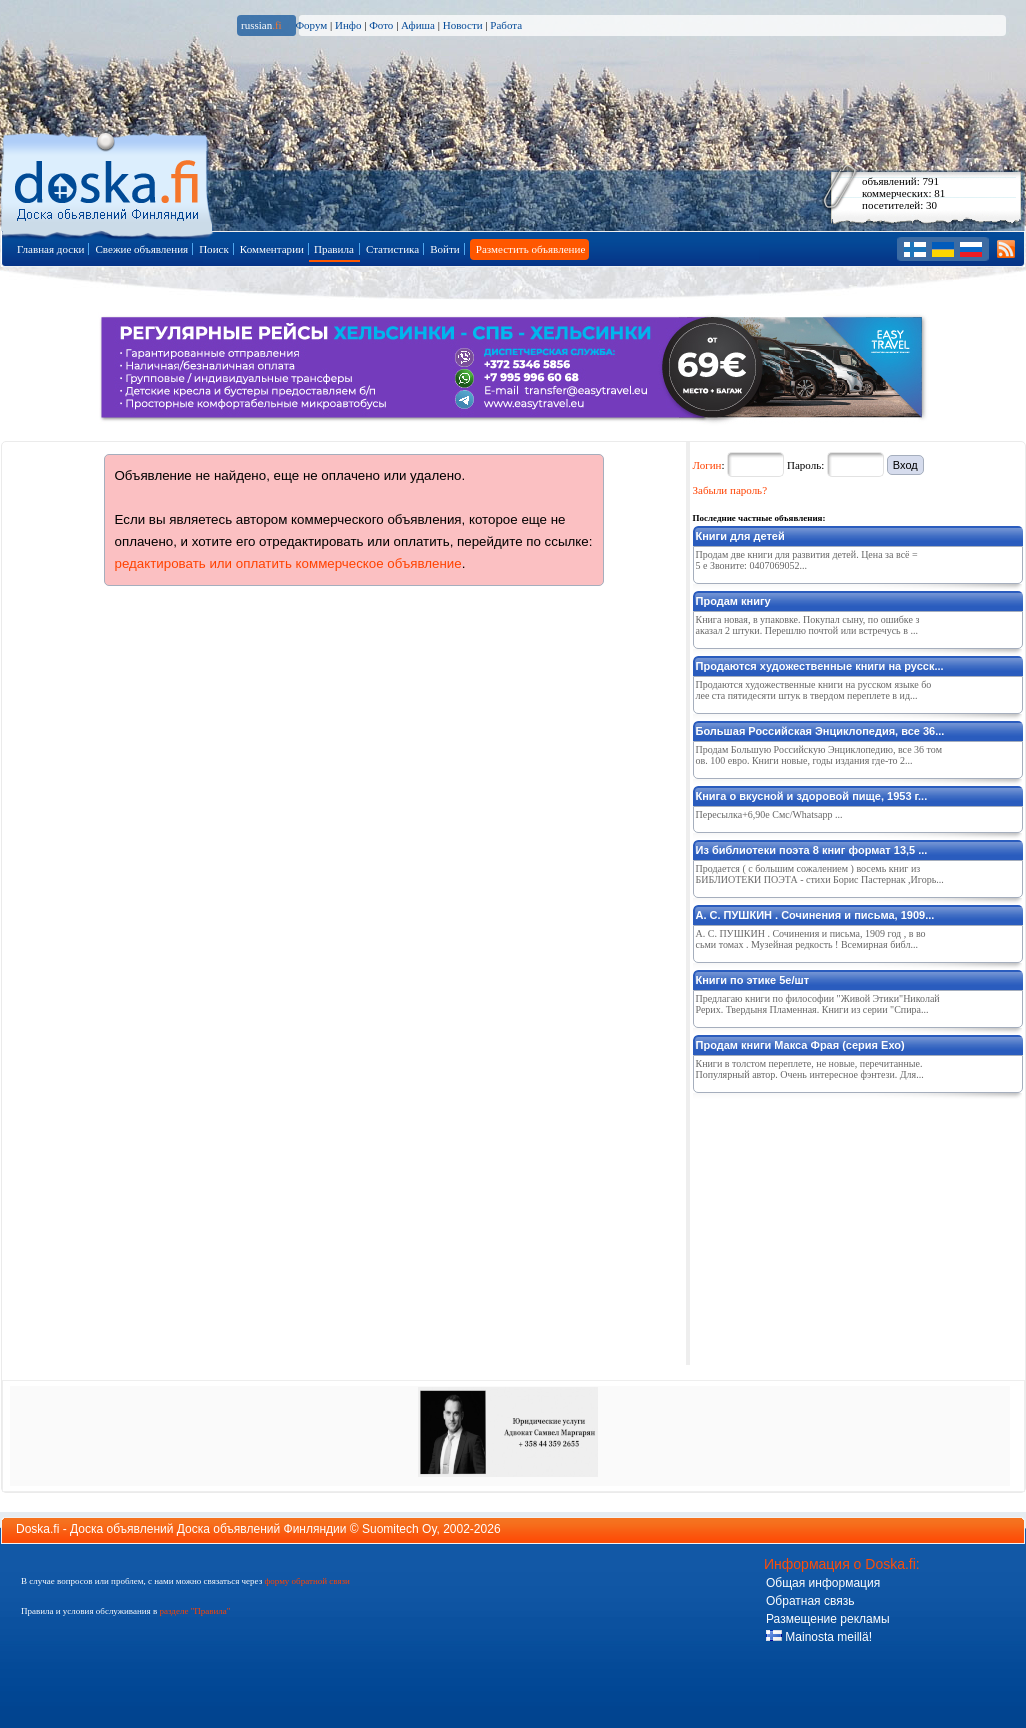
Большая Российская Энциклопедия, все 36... (820, 731)
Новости (463, 25)
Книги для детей (740, 536)
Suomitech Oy (399, 1529)
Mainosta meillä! (819, 1637)
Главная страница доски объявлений (108, 181)
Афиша (418, 25)
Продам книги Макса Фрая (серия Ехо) (800, 1045)
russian (261, 25)
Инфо (348, 25)
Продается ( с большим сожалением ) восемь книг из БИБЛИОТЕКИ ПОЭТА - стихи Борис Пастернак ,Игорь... (820, 874)
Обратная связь (810, 1601)
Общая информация (823, 1583)
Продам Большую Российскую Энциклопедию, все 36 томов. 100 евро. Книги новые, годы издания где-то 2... (819, 755)
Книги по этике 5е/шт (753, 980)
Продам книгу (733, 601)
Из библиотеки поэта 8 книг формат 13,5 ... (812, 850)
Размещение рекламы (828, 1619)
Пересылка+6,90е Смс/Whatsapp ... (769, 814)
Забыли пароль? (730, 490)
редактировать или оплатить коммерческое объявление (288, 563)
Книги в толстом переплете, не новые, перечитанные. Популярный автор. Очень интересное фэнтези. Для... (810, 1069)
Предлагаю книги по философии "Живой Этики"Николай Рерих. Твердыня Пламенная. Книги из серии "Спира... (818, 1004)
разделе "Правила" (194, 1611)
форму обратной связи (306, 1581)
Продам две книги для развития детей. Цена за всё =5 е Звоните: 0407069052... (807, 560)
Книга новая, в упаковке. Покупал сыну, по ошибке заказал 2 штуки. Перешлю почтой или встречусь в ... (808, 625)
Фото (381, 25)
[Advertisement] (843, 1225)
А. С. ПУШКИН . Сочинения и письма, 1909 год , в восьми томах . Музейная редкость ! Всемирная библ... (811, 939)
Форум (311, 25)
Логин (707, 465)
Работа (506, 25)
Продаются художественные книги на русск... (820, 666)
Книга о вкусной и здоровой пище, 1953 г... (812, 796)
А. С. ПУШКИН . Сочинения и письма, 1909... (815, 915)
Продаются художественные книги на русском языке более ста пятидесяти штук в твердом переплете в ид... (814, 690)
